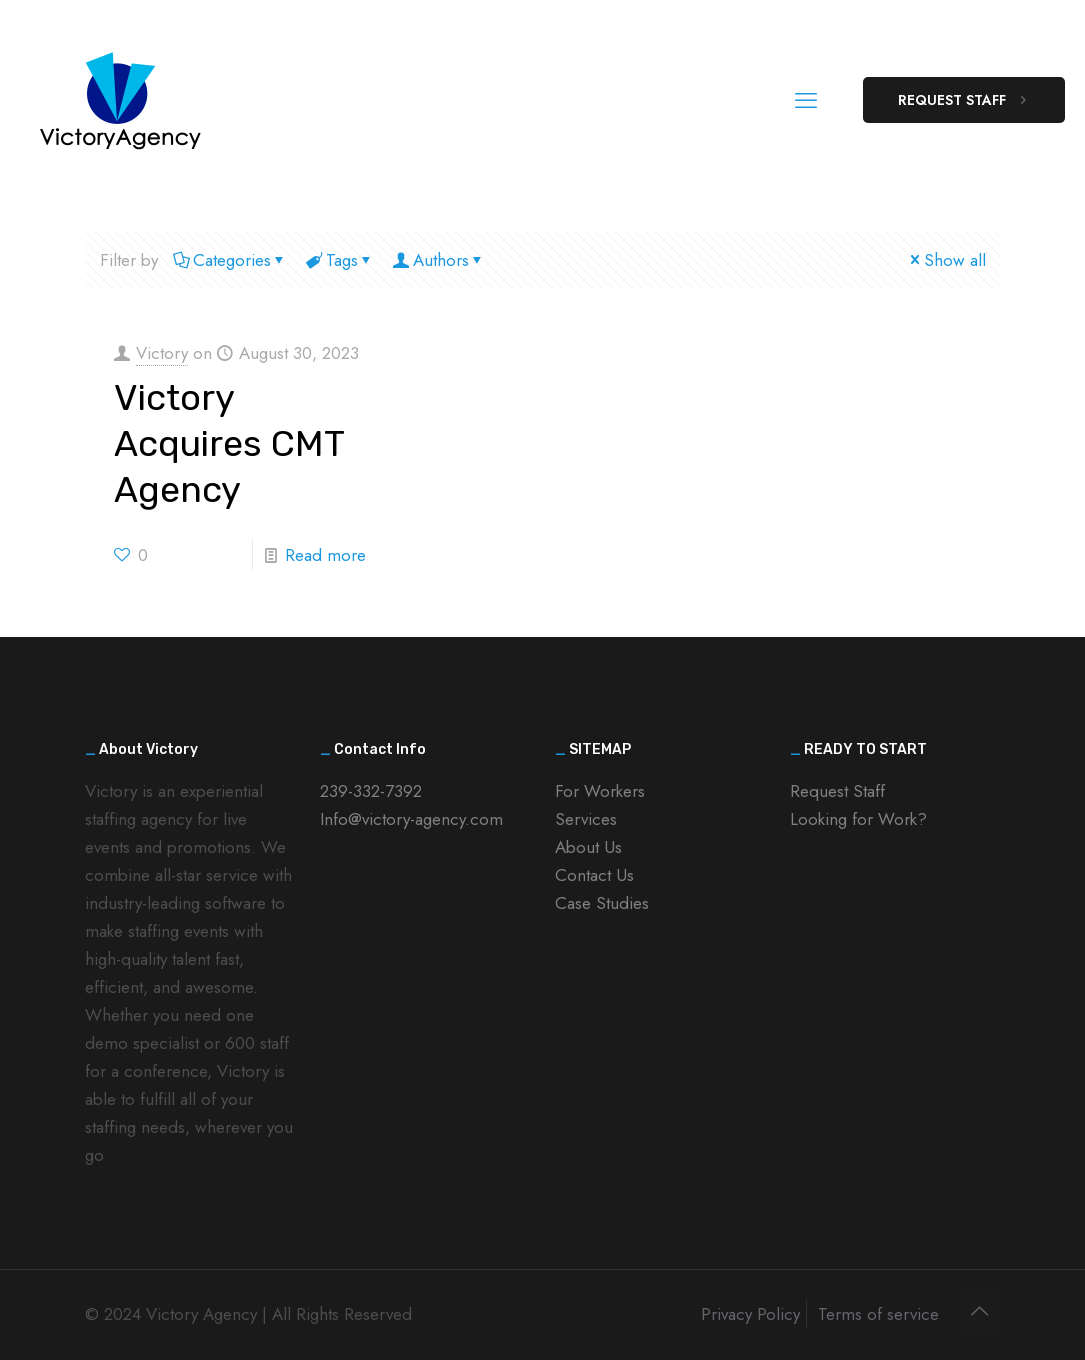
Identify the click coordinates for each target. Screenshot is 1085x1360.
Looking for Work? (858, 819)
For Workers (600, 791)
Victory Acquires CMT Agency (229, 443)
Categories (230, 260)
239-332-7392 (371, 791)
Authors (439, 260)
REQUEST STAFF (964, 100)
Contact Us (594, 875)
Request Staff (837, 791)
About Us (588, 847)
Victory (162, 353)
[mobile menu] (806, 100)
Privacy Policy (750, 1314)
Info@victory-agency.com (411, 819)
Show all (946, 260)
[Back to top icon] (980, 1312)
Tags (340, 260)
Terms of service (878, 1314)
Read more (325, 555)
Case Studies (602, 903)
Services (586, 819)
